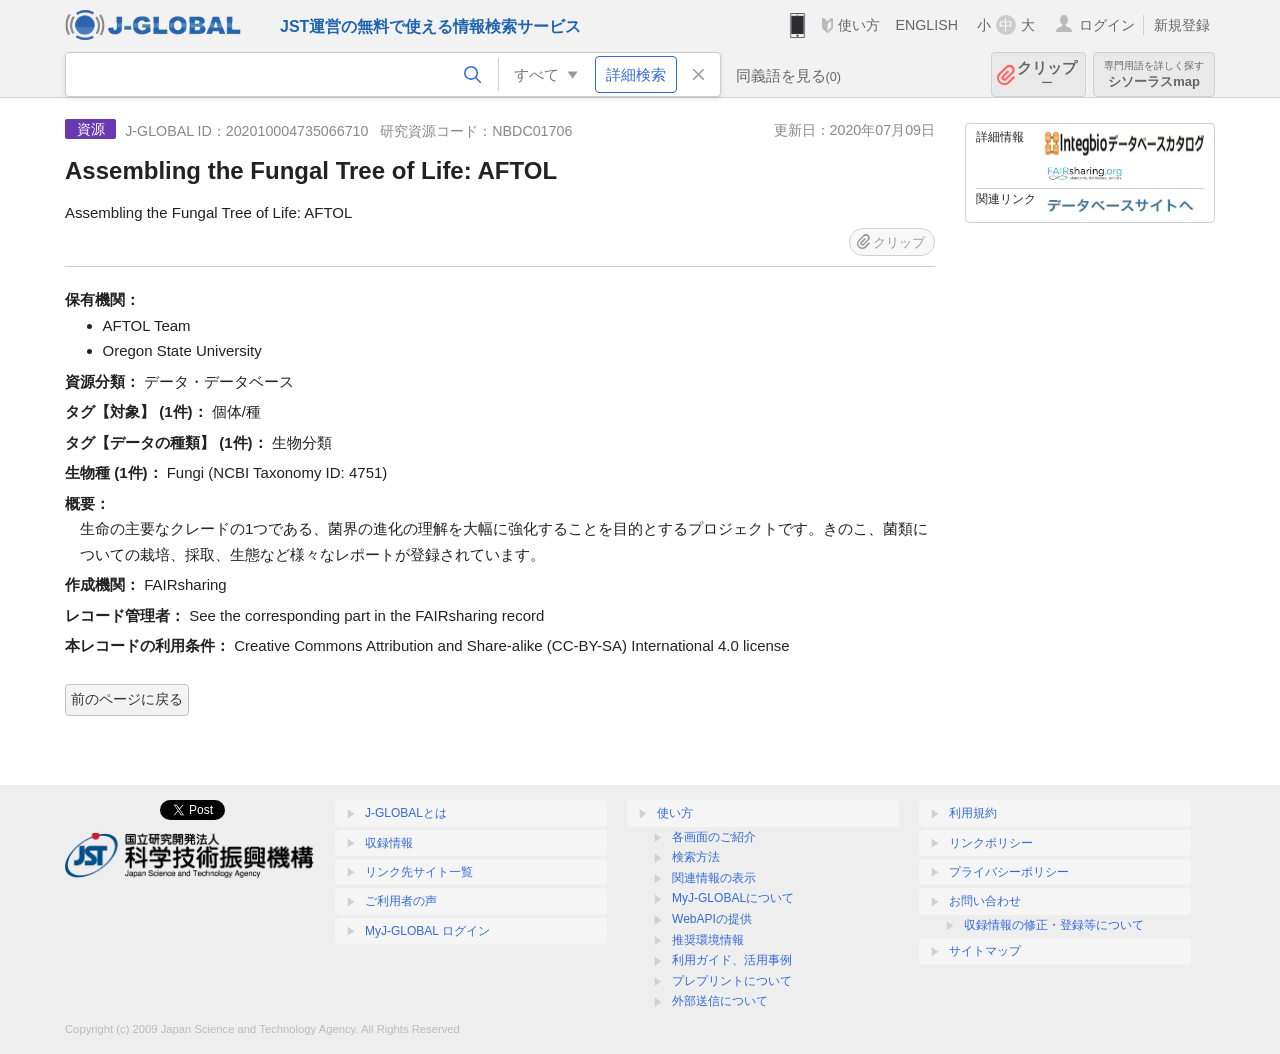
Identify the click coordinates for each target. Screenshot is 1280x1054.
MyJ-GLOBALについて (733, 898)
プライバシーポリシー (1009, 872)
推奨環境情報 (708, 940)
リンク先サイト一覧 (419, 872)
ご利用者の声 (401, 901)
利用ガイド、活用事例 (732, 960)
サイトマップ (985, 951)
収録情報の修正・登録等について (1054, 925)
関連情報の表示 (714, 878)
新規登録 (1182, 25)
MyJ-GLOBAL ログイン (427, 931)
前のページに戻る (127, 699)
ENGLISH (926, 25)
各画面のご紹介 (714, 837)
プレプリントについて (732, 981)
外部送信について (720, 1001)
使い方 (859, 25)
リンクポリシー (991, 843)
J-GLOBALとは (406, 813)
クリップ (1047, 74)
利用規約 (973, 813)
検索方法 (696, 857)
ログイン (1107, 25)
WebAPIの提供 (712, 919)
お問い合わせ (985, 901)
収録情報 (389, 843)
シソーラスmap (1154, 74)
